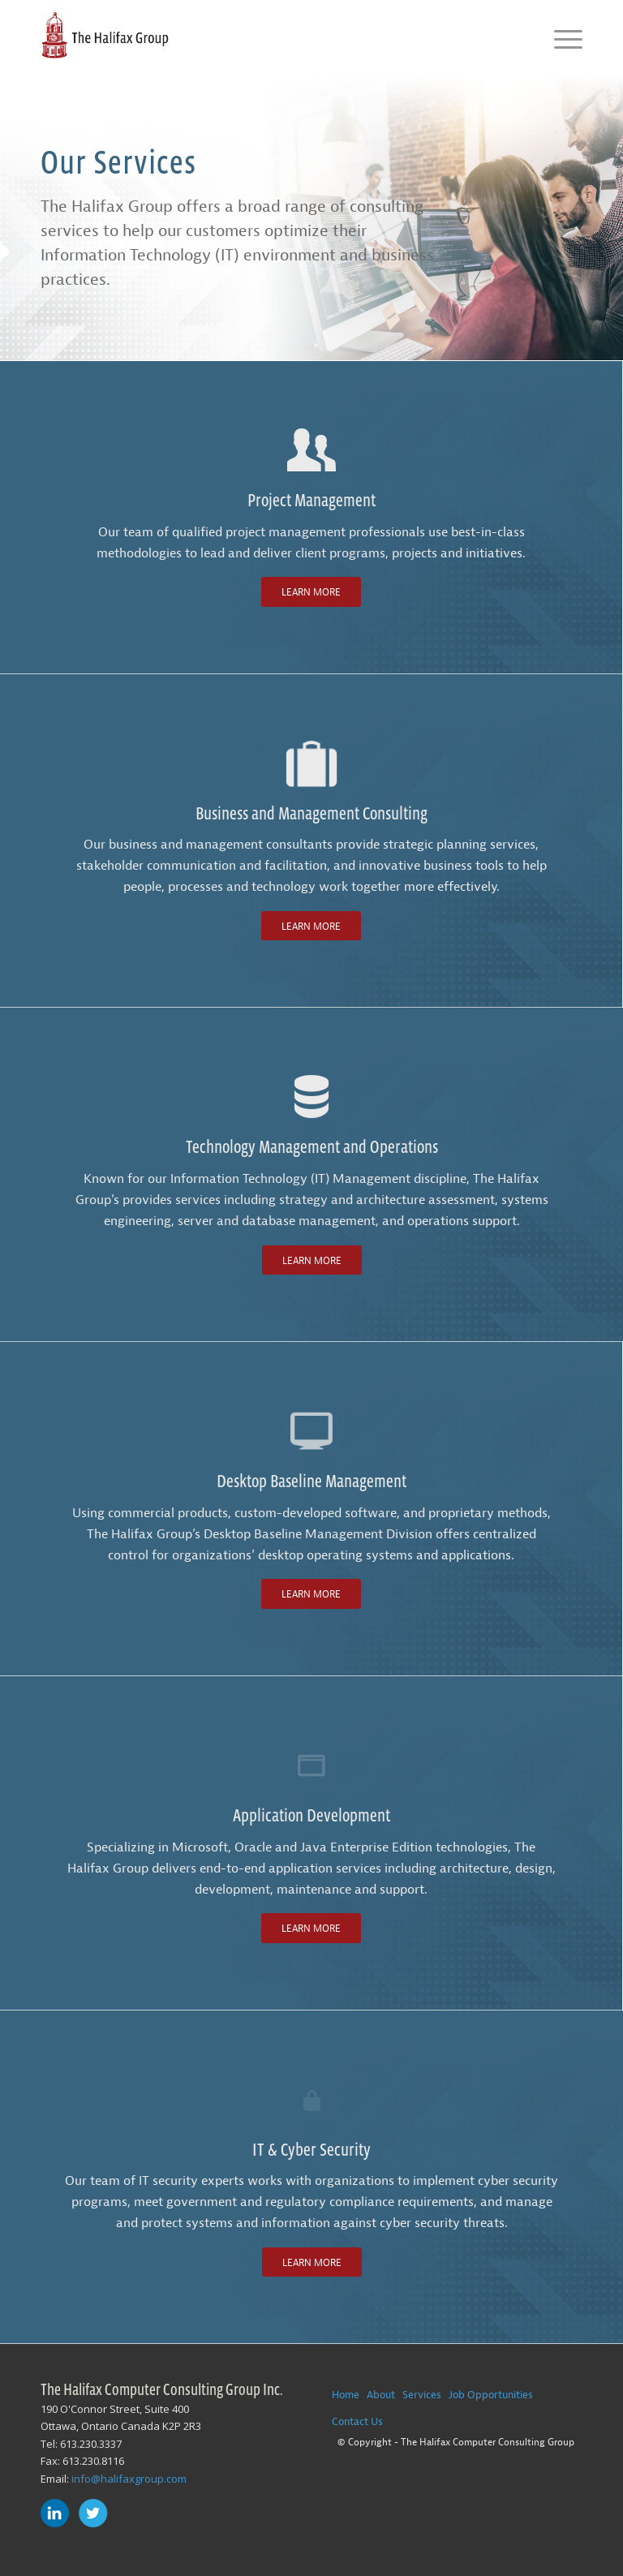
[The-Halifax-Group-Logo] (105, 36)
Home (345, 2395)
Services (421, 2395)
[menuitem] (560, 36)
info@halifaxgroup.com (129, 2478)
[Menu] (560, 36)
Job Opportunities (491, 2395)
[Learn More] (311, 591)
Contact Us (357, 2421)
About (381, 2395)
